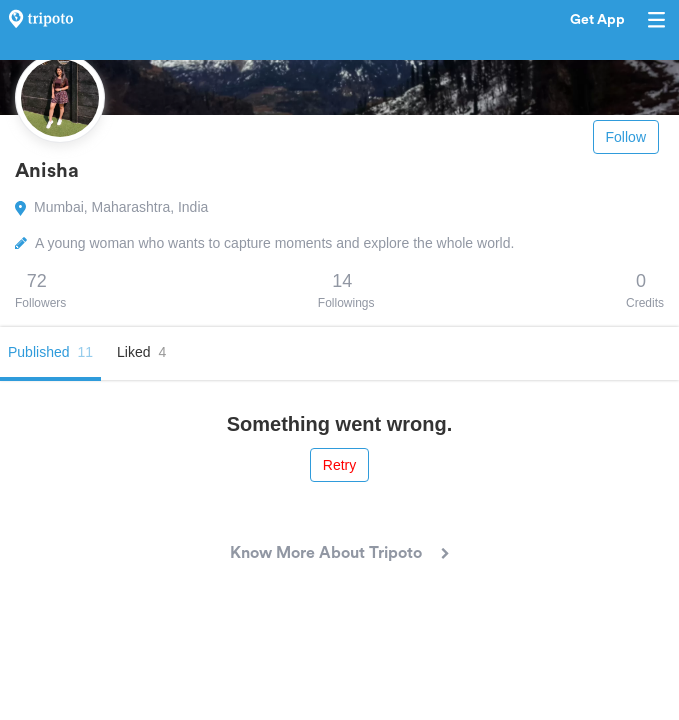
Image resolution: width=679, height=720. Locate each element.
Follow (626, 137)
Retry (339, 465)
